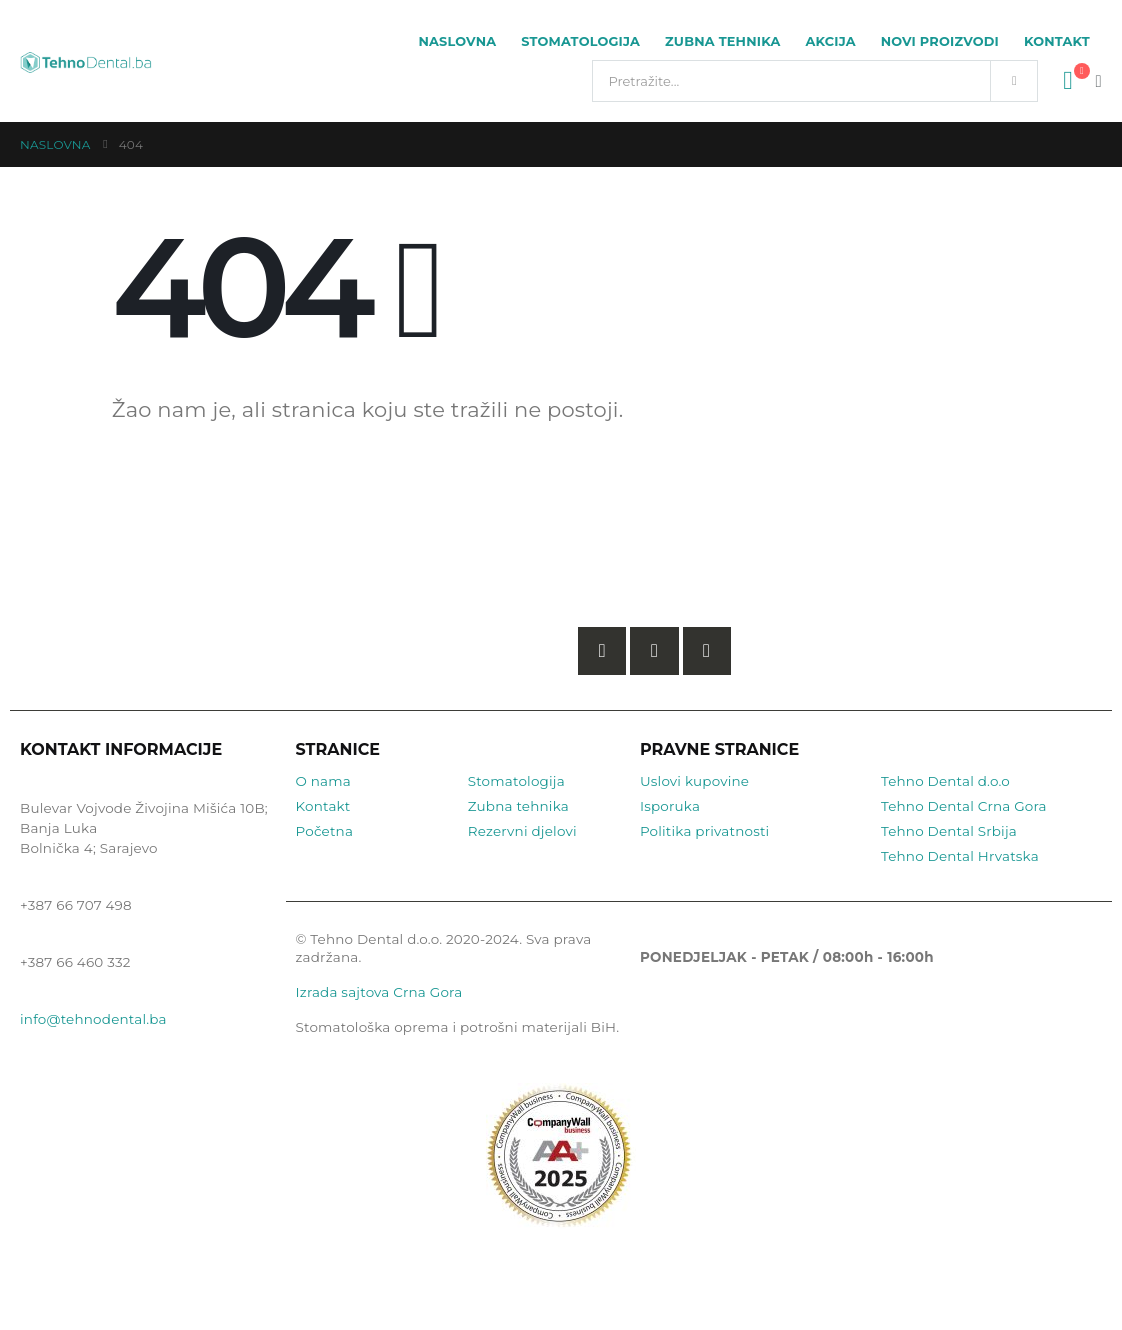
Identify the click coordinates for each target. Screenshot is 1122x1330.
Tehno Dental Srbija (949, 831)
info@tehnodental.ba (93, 1019)
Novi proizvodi (940, 41)
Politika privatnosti (705, 831)
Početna (325, 831)
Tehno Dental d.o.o (945, 781)
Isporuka (670, 806)
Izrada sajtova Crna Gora (379, 992)
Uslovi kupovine (694, 781)
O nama (323, 781)
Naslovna (457, 41)
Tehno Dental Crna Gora (964, 806)
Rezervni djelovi (522, 831)
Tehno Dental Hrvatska (960, 856)
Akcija (831, 41)
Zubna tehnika (722, 41)
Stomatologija (580, 41)
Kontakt (1057, 41)
